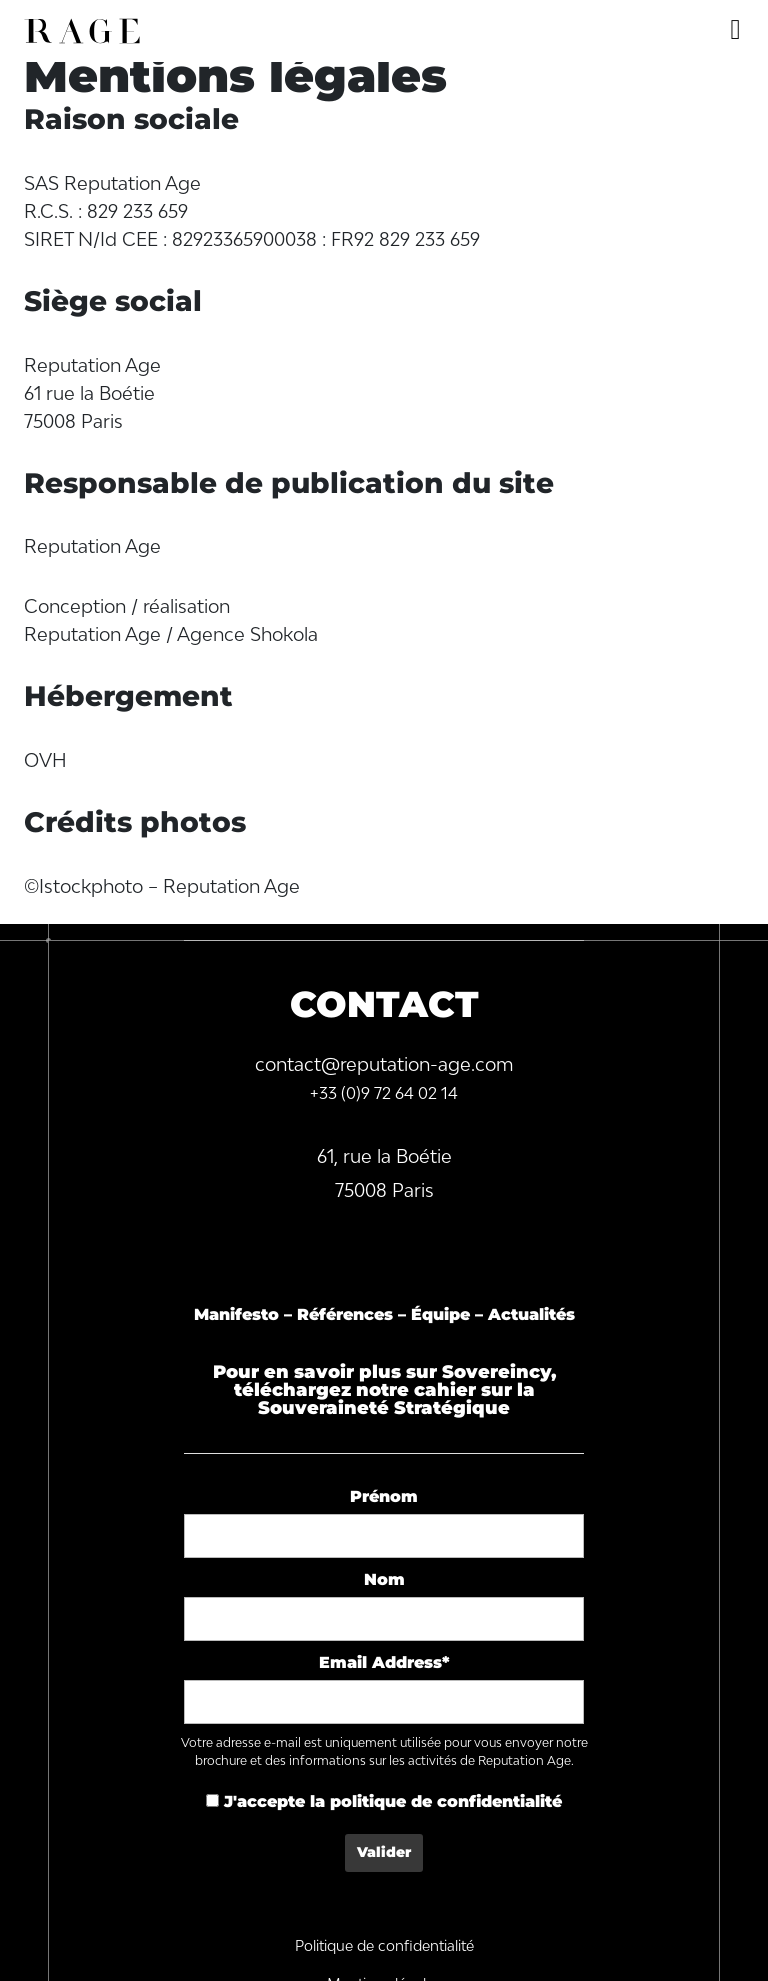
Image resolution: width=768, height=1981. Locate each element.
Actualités (531, 1314)
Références (345, 1314)
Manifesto (236, 1314)
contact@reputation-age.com (384, 1064)
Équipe (440, 1314)
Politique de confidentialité (384, 1945)
